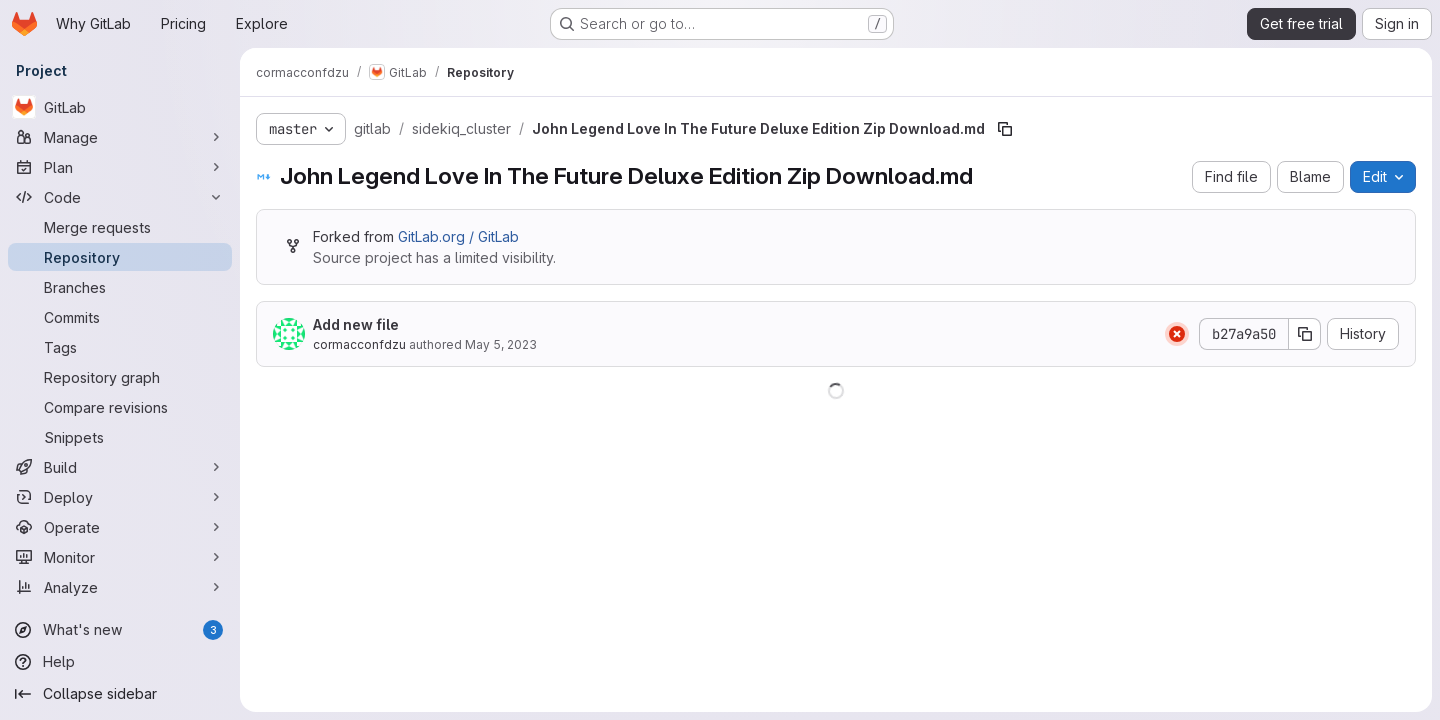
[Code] (120, 197)
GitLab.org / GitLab (458, 236)
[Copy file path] (1005, 129)
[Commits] (120, 317)
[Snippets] (120, 437)
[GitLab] (120, 107)
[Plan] (120, 167)
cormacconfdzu (359, 344)
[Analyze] (120, 587)
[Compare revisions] (120, 407)
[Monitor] (120, 557)
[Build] (120, 467)
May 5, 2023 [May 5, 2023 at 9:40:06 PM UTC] (501, 344)
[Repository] (120, 257)
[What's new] (120, 630)
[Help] (120, 662)
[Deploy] (120, 497)
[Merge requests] (120, 227)
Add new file (356, 324)
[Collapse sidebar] (120, 694)
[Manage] (120, 137)
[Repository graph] (120, 377)
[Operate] (120, 527)
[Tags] (120, 347)
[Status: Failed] (1177, 334)
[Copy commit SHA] (1305, 334)
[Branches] (120, 287)
